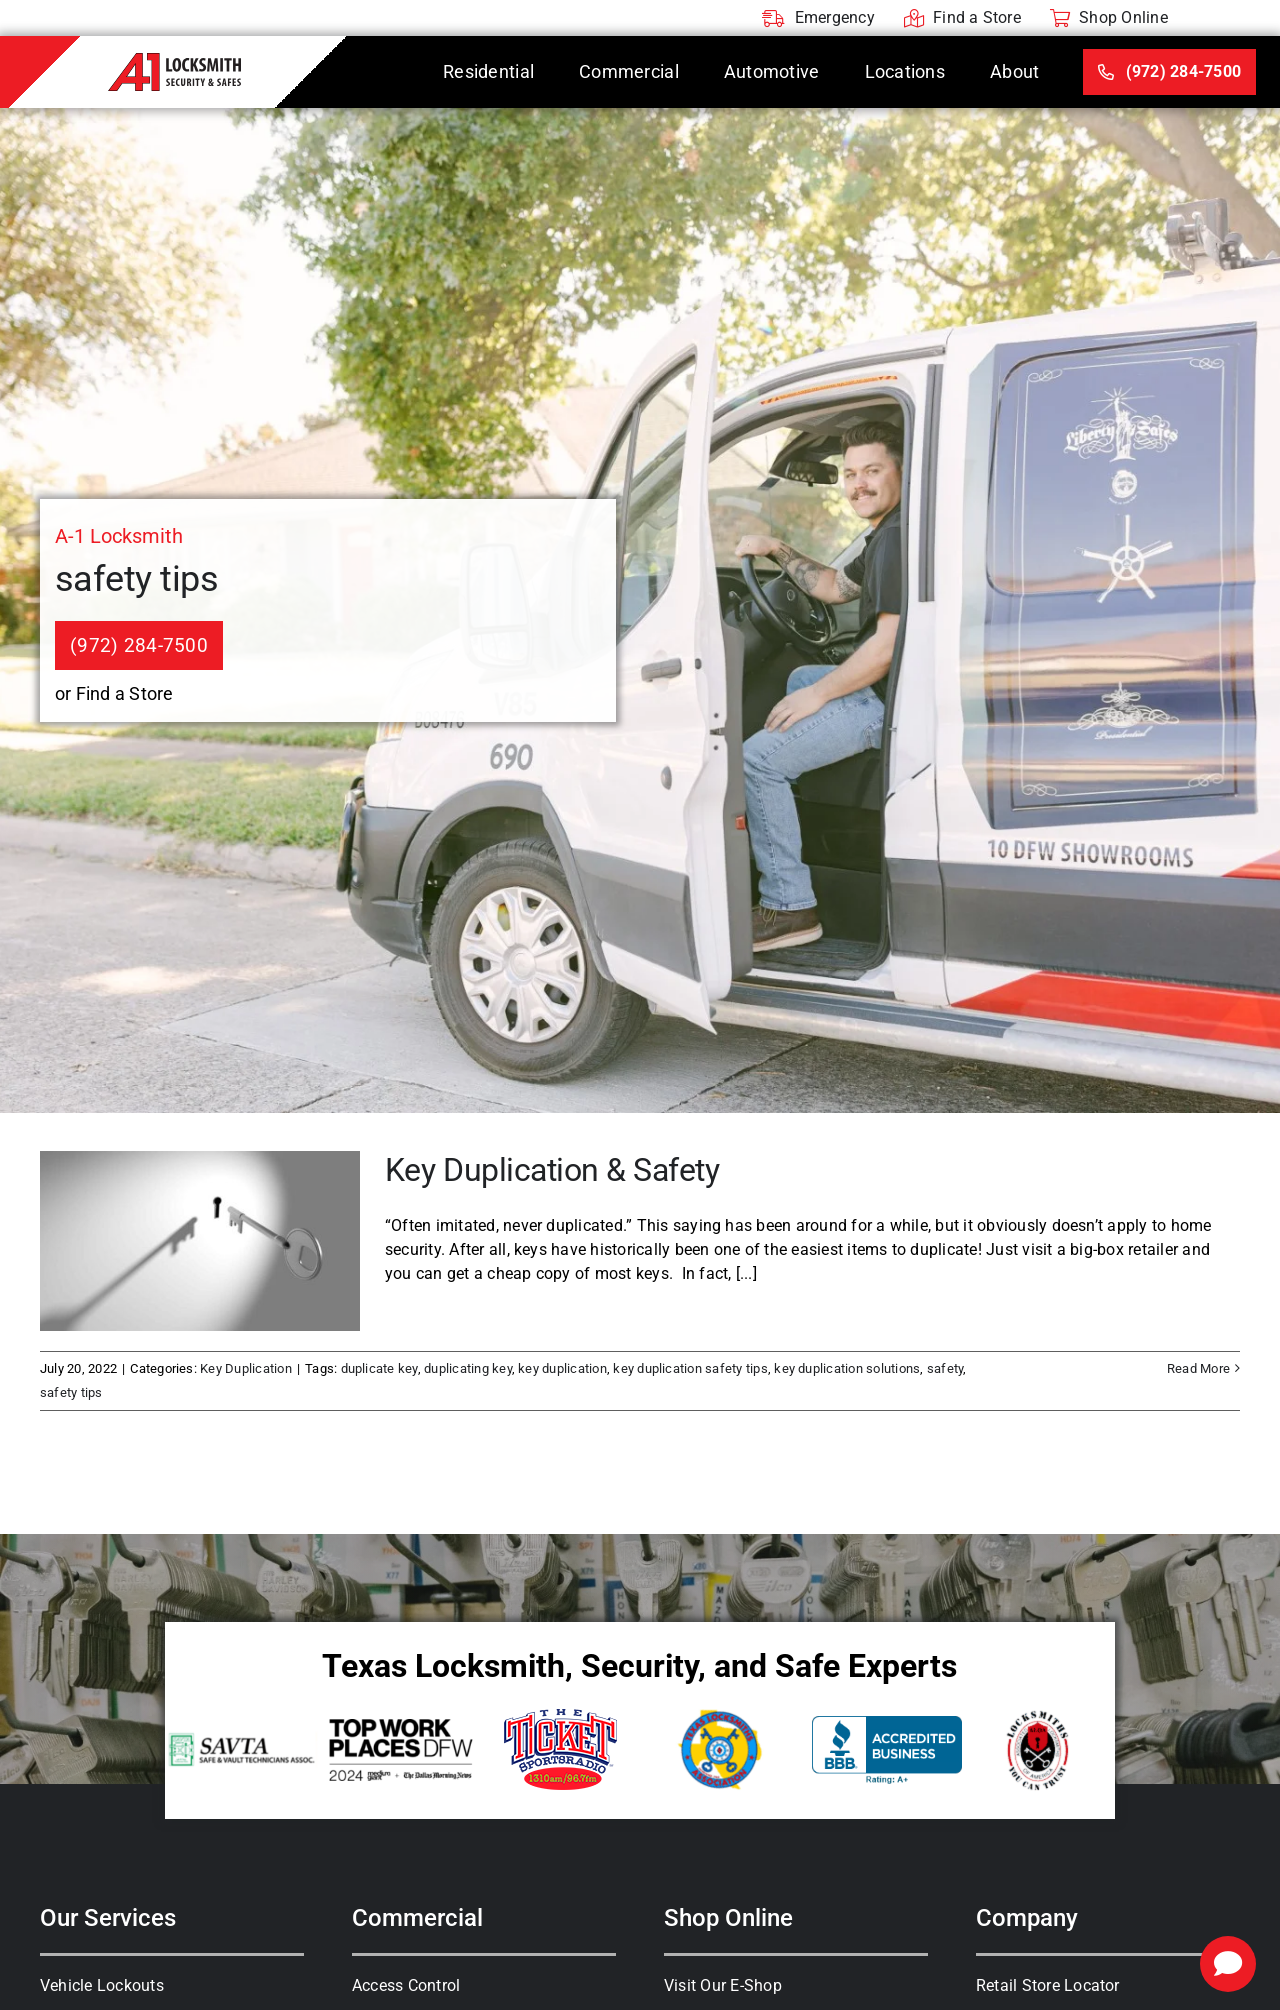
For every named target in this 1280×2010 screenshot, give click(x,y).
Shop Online (728, 1918)
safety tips (71, 1392)
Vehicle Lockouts (102, 1985)
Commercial (417, 1918)
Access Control (406, 1985)
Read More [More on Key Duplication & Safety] (1198, 1368)
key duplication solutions (847, 1368)
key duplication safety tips (690, 1368)
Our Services (108, 1918)
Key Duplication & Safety (552, 1170)
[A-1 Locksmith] (174, 60)
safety (945, 1368)
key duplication (562, 1368)
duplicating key (468, 1368)
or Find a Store (114, 693)
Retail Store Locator (1048, 1985)
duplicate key (379, 1368)
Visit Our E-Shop (723, 1985)
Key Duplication (246, 1368)
